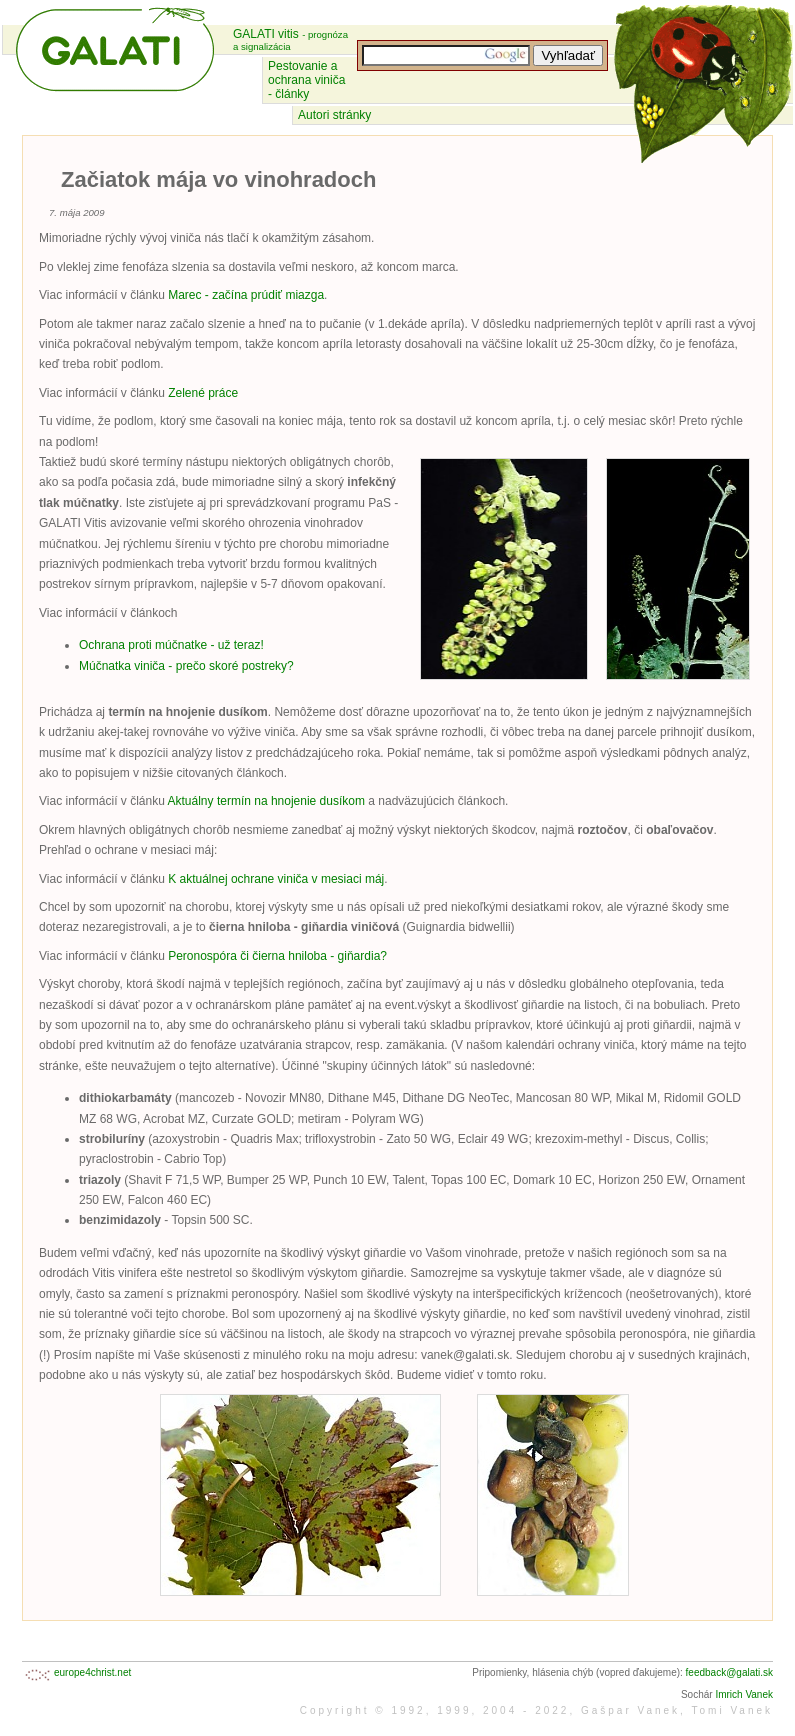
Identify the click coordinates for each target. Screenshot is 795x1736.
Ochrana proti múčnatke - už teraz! (171, 645)
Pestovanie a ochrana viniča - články (306, 80)
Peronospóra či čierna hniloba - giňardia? (277, 956)
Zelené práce (203, 393)
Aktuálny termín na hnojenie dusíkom (266, 801)
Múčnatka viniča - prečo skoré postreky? (186, 666)
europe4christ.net (92, 1672)
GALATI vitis (290, 39)
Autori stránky (334, 115)
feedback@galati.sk (729, 1672)
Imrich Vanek (744, 1694)
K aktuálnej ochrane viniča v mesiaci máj (276, 879)
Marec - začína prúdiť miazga (246, 295)
